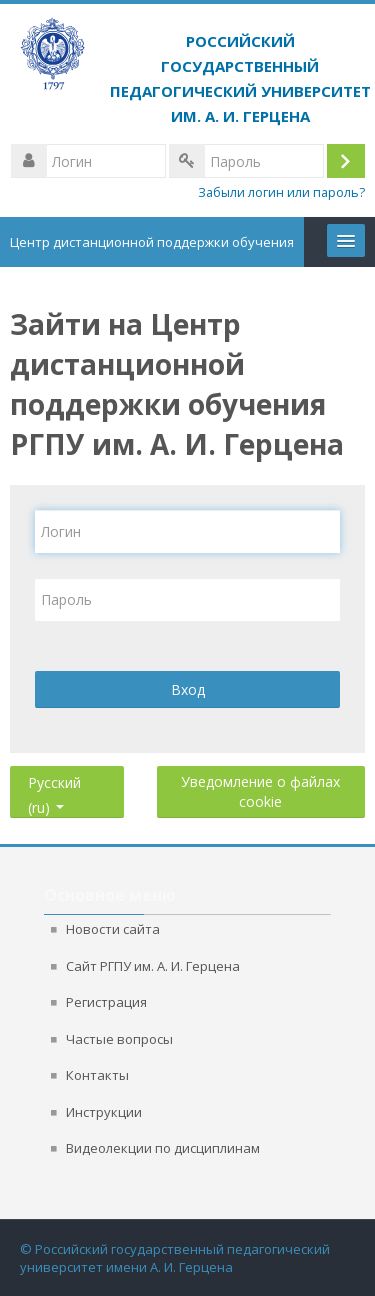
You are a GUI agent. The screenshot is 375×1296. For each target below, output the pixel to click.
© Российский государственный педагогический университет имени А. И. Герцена (175, 1258)
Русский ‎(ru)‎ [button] (54, 778)
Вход (188, 689)
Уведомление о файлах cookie (260, 791)
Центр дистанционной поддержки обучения (152, 242)
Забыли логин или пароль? (281, 192)
